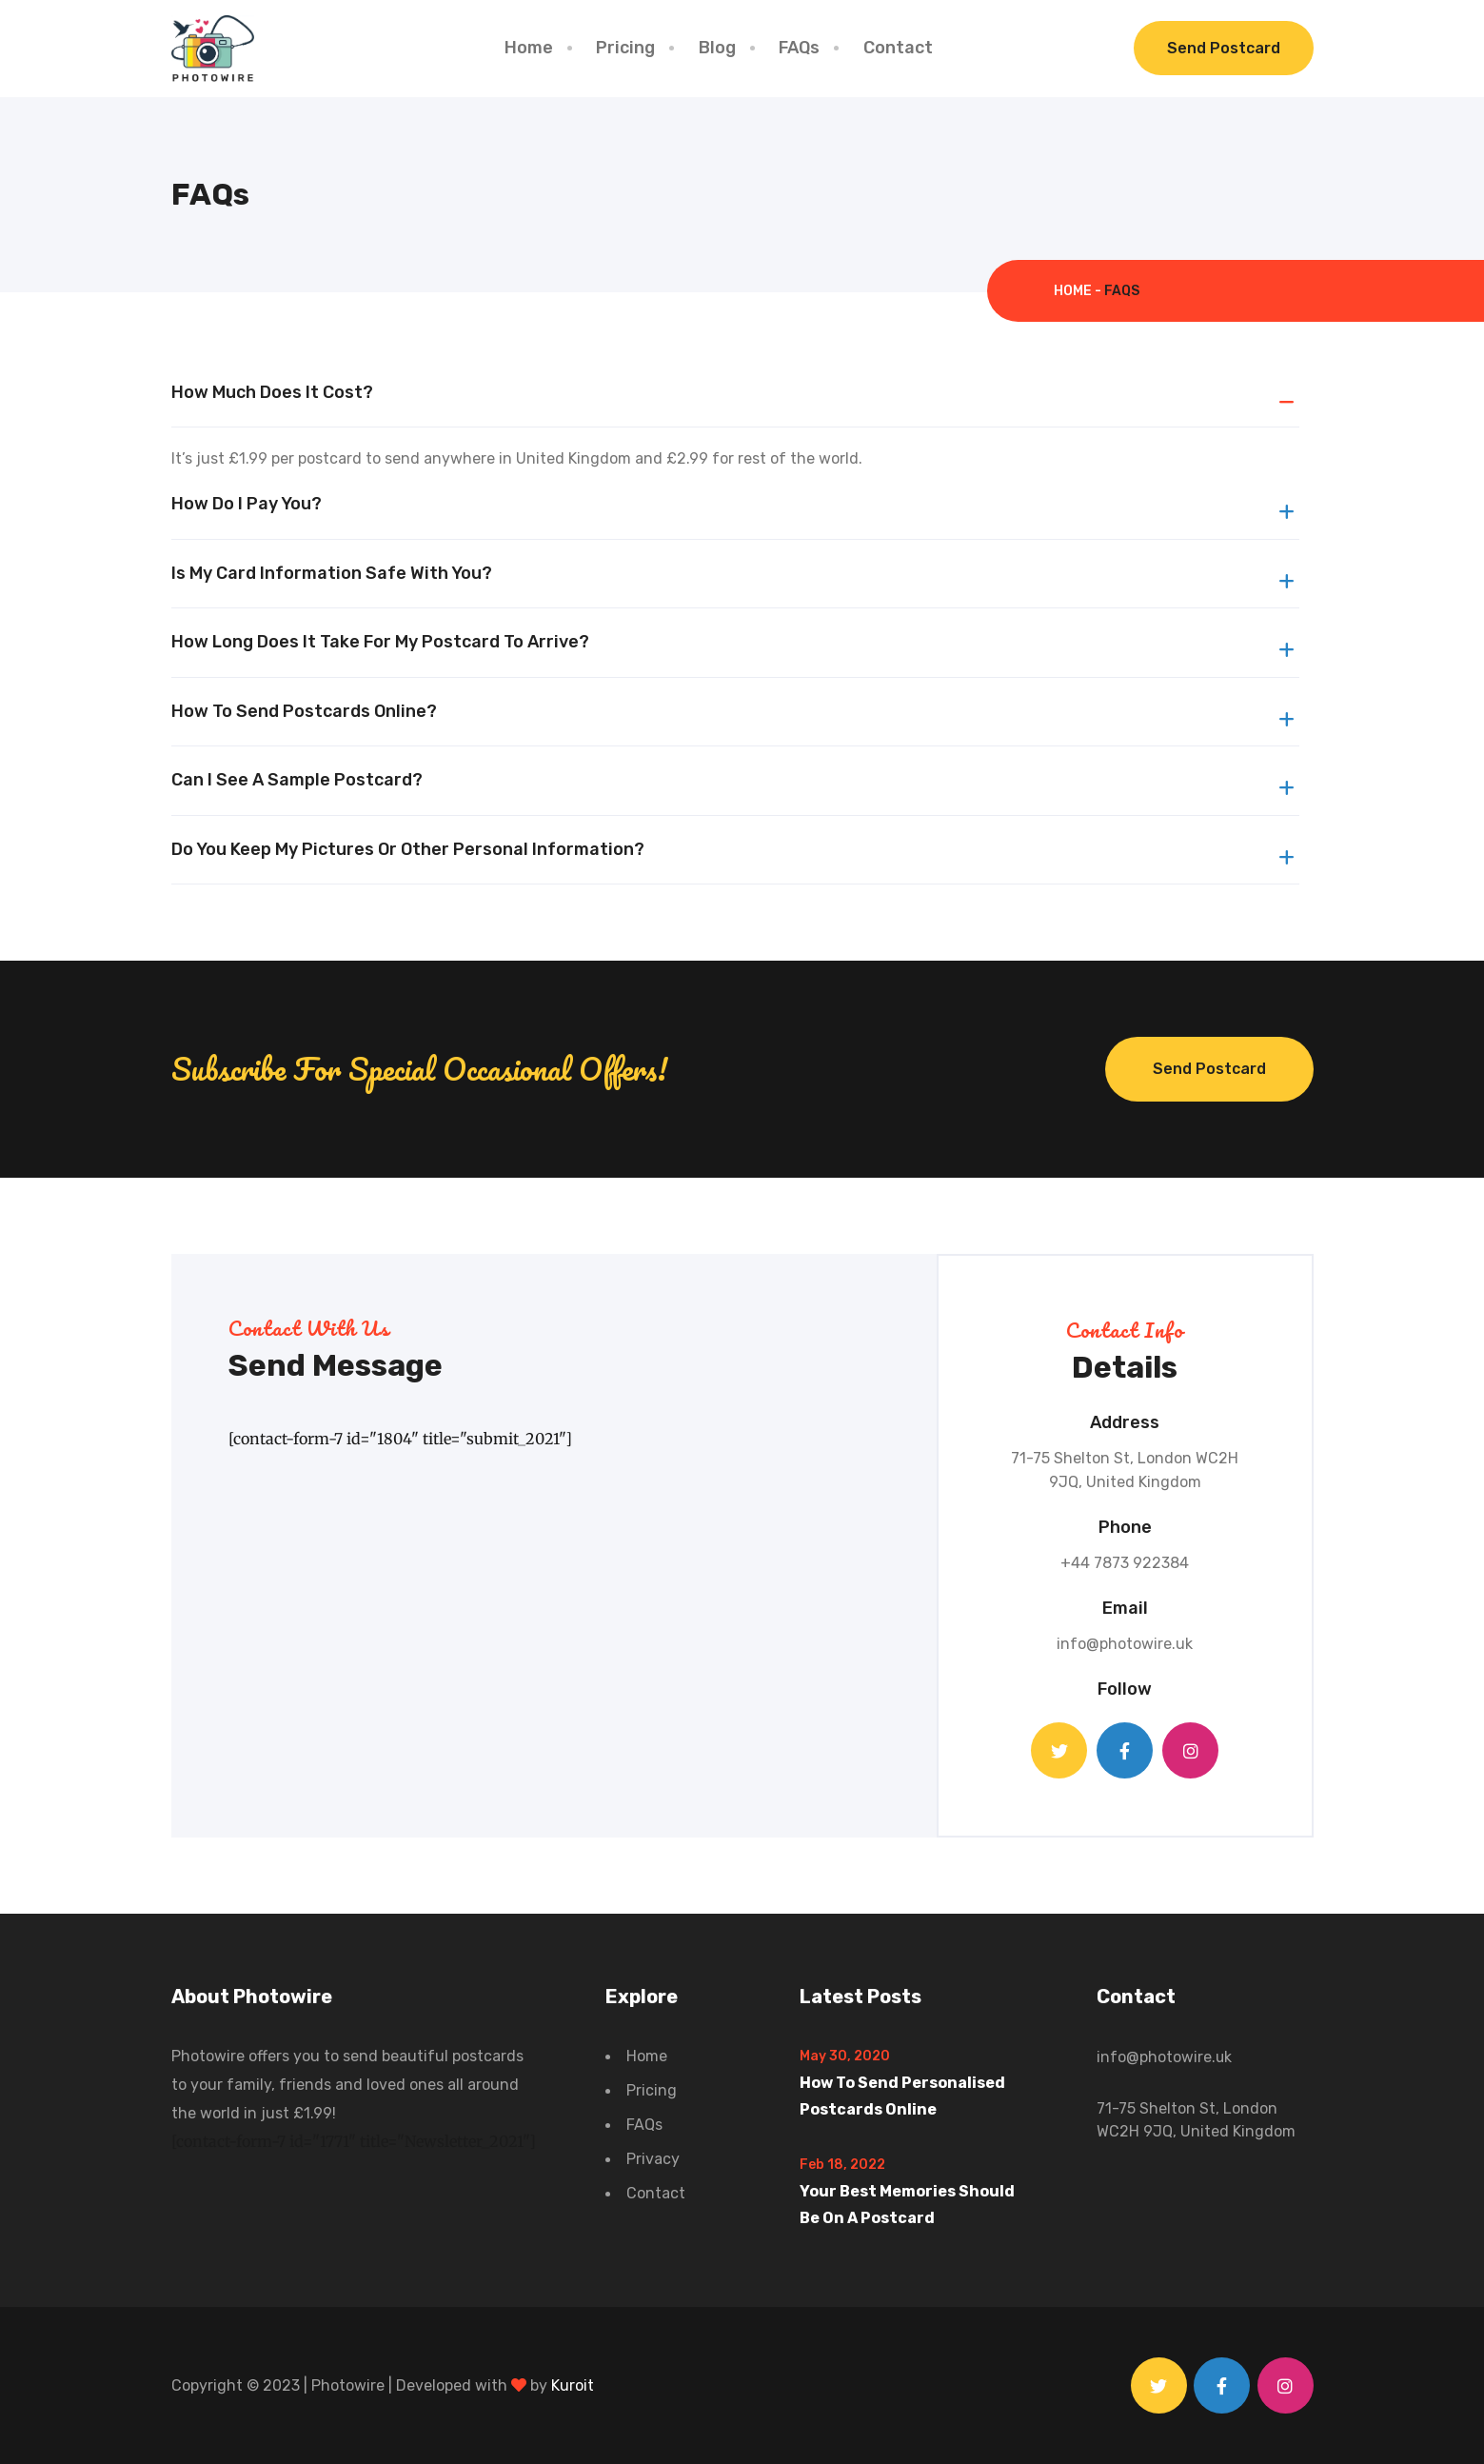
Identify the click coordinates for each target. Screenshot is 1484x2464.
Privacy (653, 2159)
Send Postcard (1223, 48)
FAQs (799, 47)
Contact (898, 47)
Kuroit (572, 2385)
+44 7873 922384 (1124, 1563)
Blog (717, 47)
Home (529, 47)
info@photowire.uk (1125, 1644)
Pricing (625, 47)
